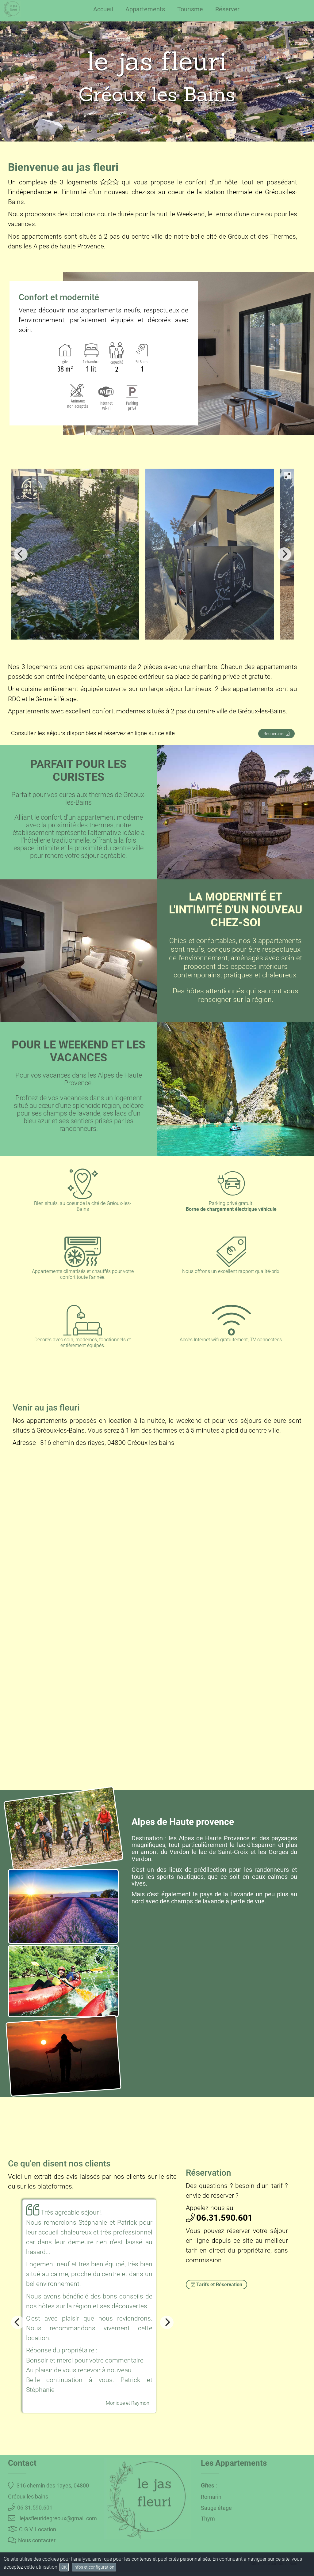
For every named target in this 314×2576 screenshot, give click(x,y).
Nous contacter (32, 2540)
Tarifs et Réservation (216, 2284)
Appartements (145, 9)
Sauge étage (216, 2508)
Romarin (211, 2497)
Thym (208, 2518)
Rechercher (276, 733)
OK (64, 2567)
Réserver (227, 9)
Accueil (103, 9)
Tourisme (190, 9)
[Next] (284, 554)
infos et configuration (94, 2567)
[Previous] (21, 554)
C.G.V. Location (32, 2529)
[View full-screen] (287, 475)
